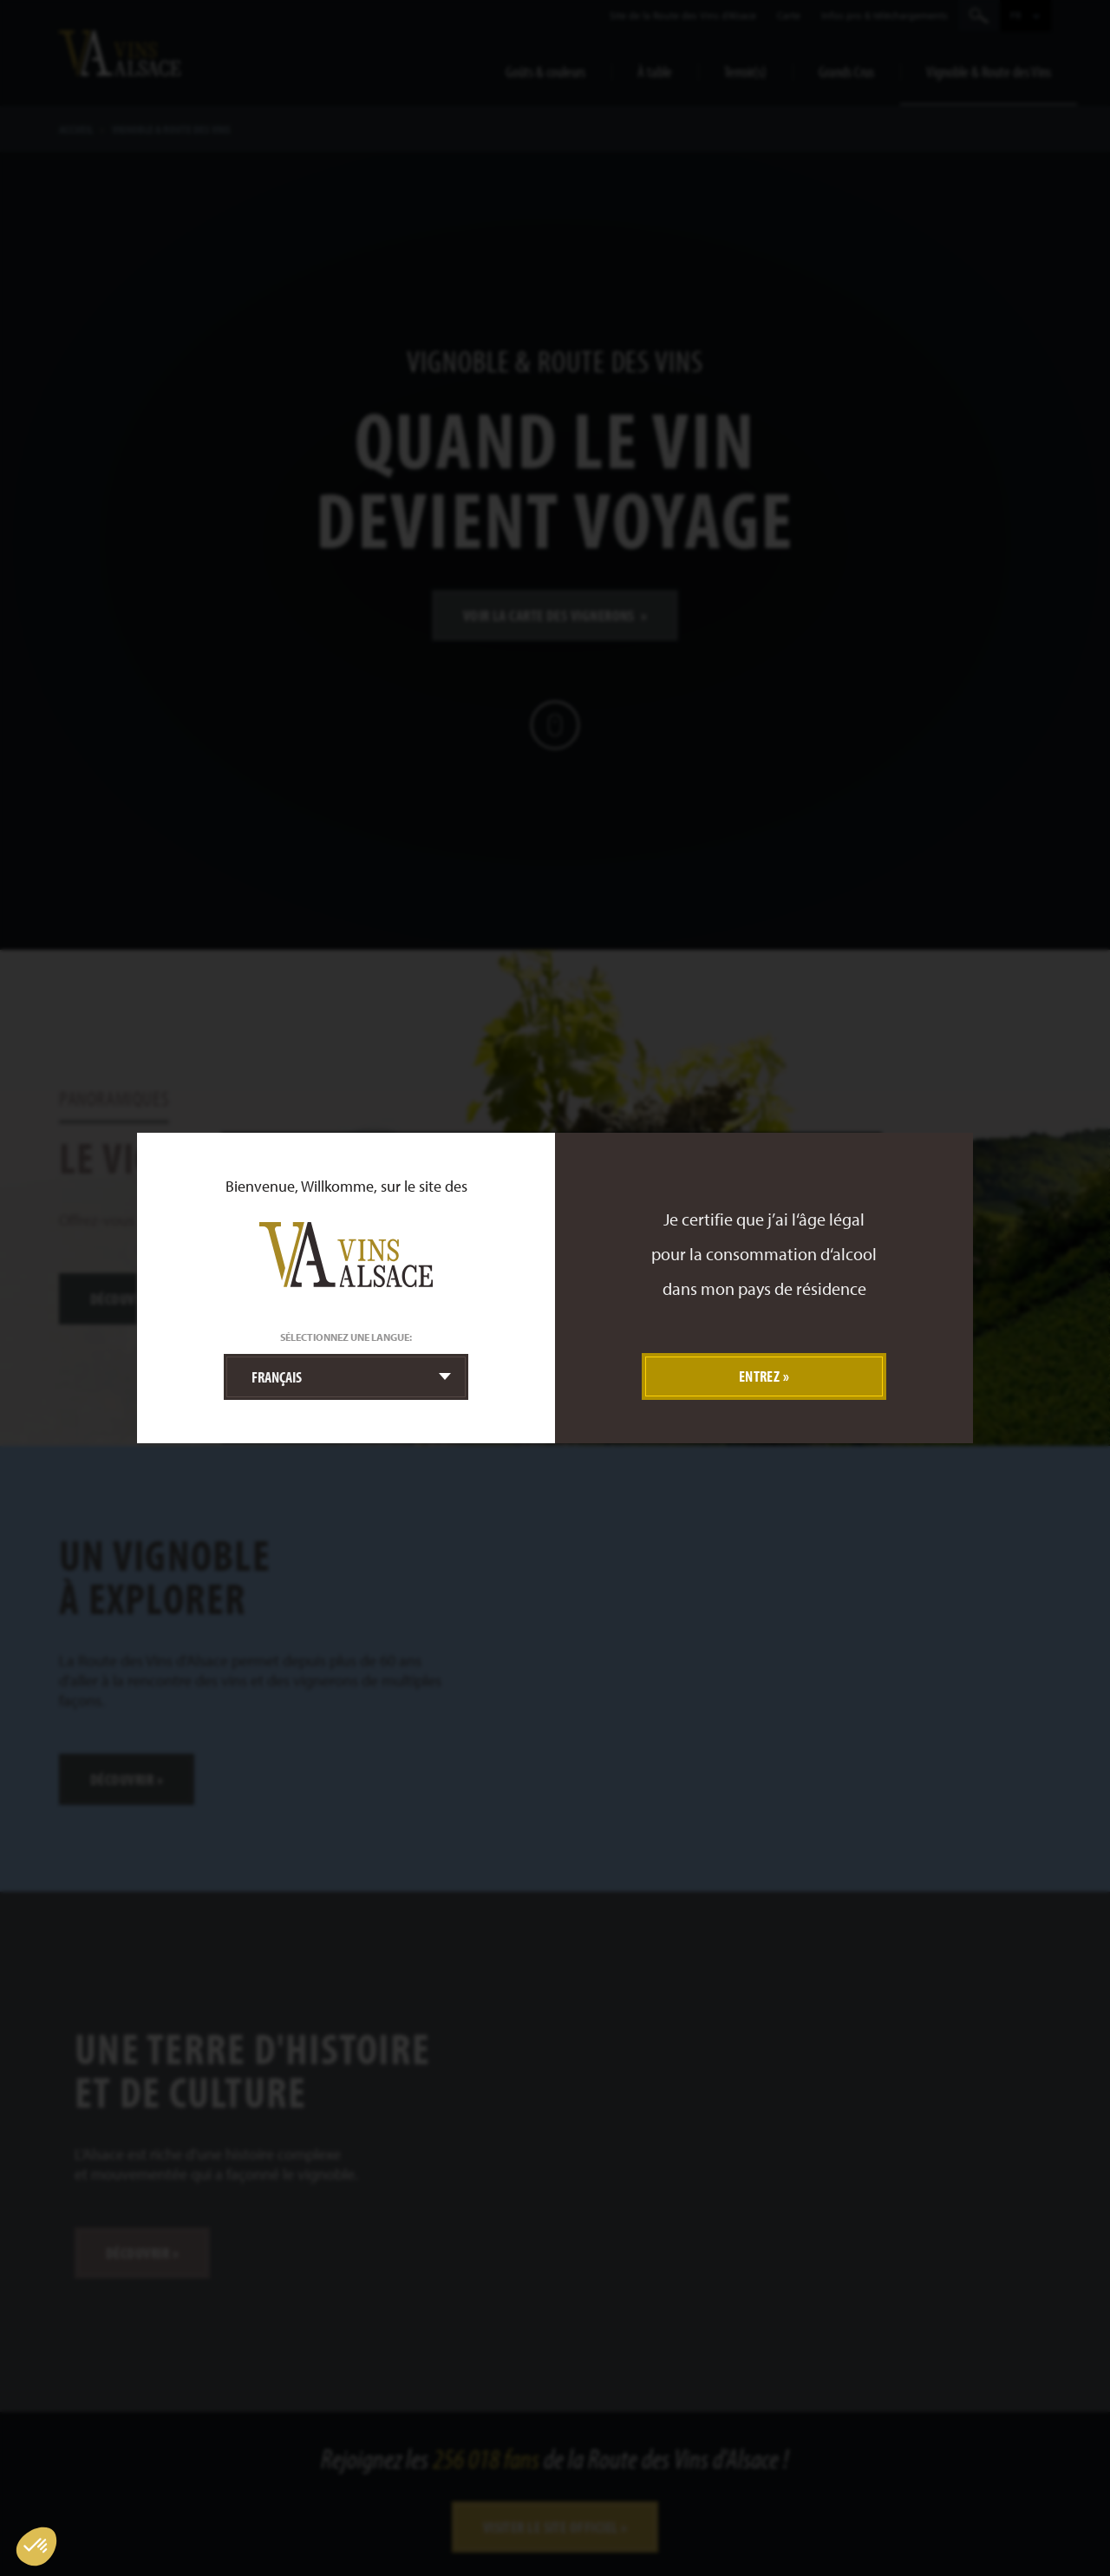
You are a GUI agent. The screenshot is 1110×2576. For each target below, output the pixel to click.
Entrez (759, 1376)
